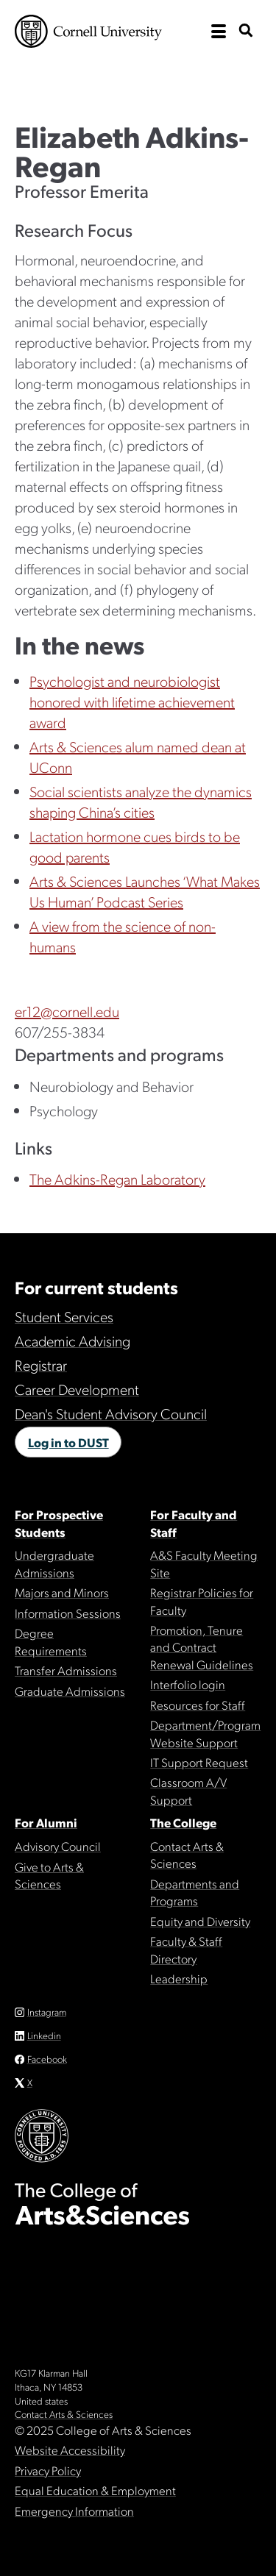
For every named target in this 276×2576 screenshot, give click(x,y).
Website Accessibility (70, 2449)
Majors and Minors (62, 1592)
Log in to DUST (68, 1442)
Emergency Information (74, 2510)
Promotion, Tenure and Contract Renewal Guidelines (201, 1646)
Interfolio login (187, 1684)
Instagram (46, 2011)
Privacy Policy (48, 2470)
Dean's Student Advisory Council (111, 1413)
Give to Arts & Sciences (49, 1874)
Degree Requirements (51, 1641)
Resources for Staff (197, 1704)
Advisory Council (58, 1846)
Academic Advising (72, 1340)
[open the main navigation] (218, 31)
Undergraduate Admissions (54, 1563)
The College (183, 1822)
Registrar (41, 1364)
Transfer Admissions (66, 1670)
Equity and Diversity (200, 1921)
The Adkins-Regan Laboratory (117, 1178)
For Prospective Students (59, 1522)
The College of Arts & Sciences (138, 77)
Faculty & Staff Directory (186, 1949)
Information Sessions (68, 1613)
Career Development (77, 1389)
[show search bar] (245, 31)
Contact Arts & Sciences (187, 1854)
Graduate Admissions (70, 1691)
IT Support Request (199, 1762)
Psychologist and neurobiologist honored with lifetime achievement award (132, 701)
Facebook (47, 2058)
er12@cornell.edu (67, 1011)
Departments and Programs (194, 1891)
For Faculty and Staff (193, 1522)
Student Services (64, 1316)
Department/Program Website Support (205, 1732)
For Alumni (46, 1822)
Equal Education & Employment (95, 2490)
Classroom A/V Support (188, 1790)
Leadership (179, 1978)
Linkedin (44, 2035)
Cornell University (88, 31)
